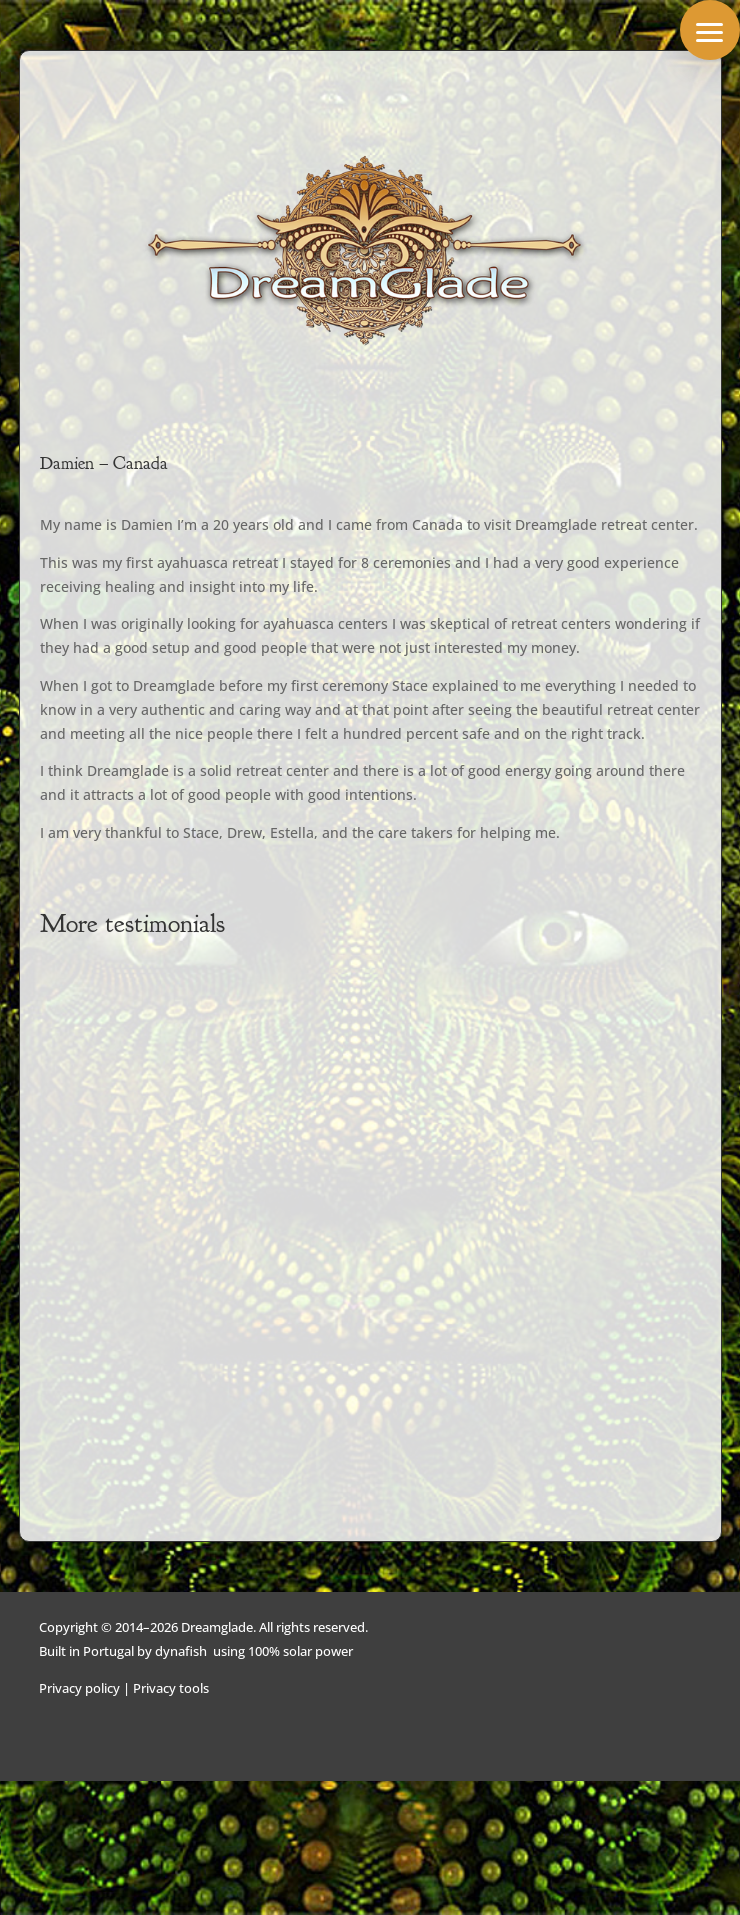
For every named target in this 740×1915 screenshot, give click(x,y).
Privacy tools (171, 1688)
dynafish (181, 1651)
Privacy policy (79, 1688)
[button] (710, 30)
